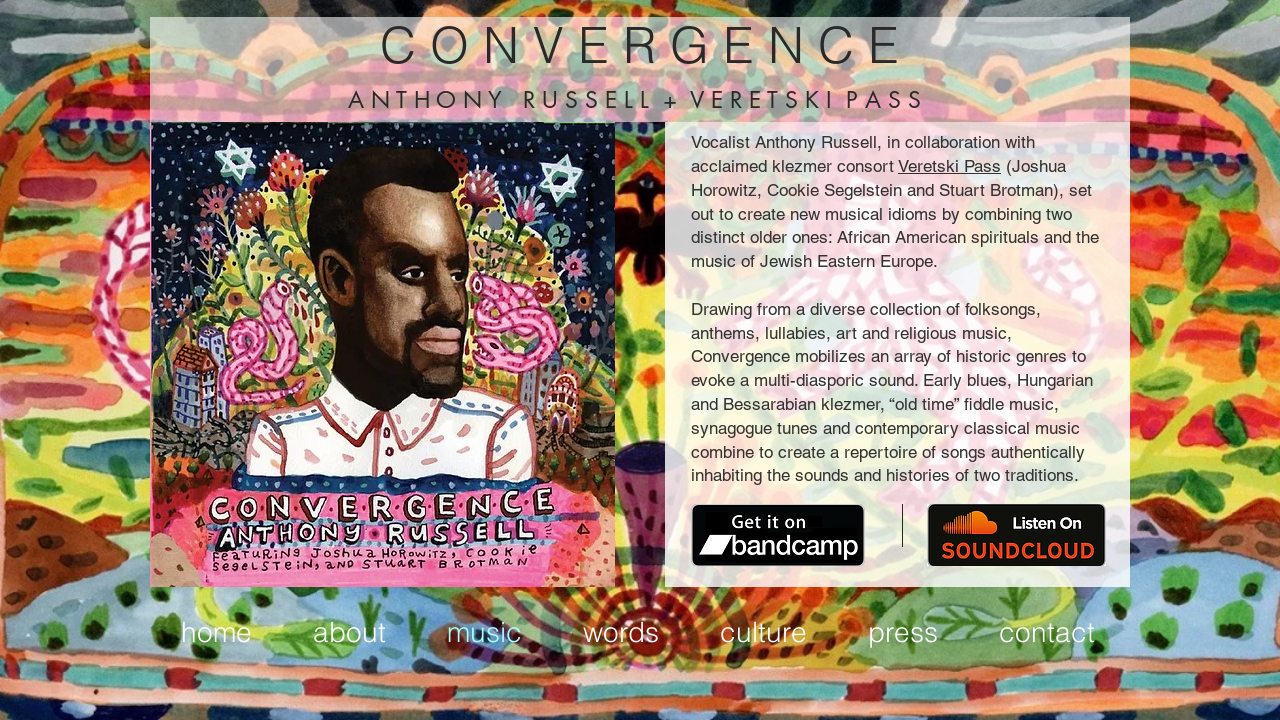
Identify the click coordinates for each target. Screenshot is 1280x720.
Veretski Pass (949, 166)
